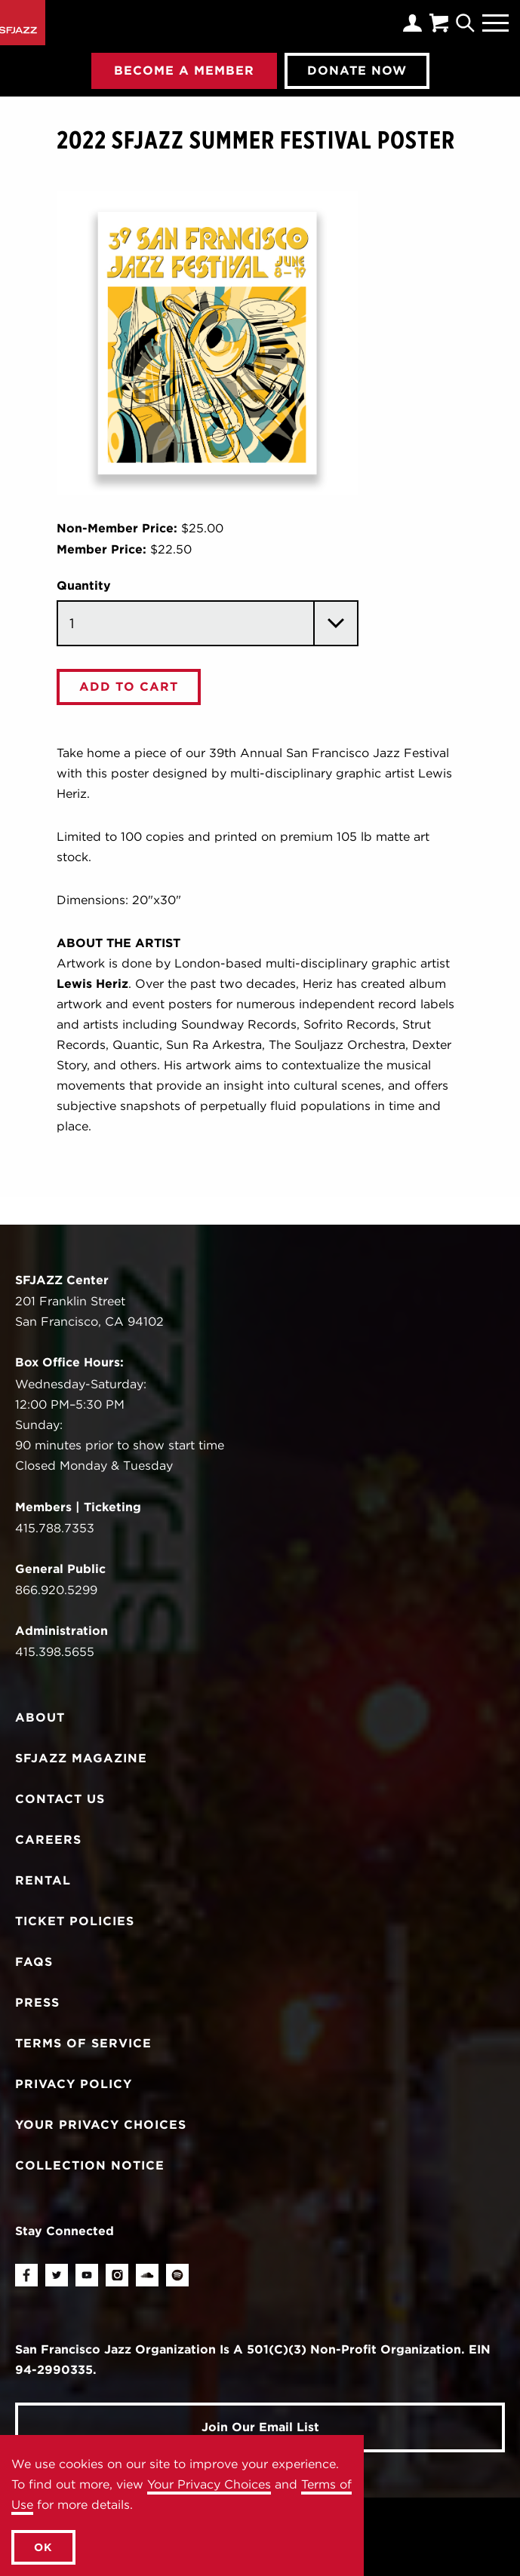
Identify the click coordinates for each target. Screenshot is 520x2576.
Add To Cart (128, 686)
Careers (48, 1839)
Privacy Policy (73, 2084)
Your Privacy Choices (209, 2484)
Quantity (84, 585)
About (40, 1717)
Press (37, 2002)
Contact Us (60, 1799)
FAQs (34, 1962)
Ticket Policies (74, 1921)
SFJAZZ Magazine (81, 1758)
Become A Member (184, 70)
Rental (43, 1880)
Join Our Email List (260, 2427)
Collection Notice (90, 2165)
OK (43, 2547)
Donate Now (357, 70)
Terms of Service (83, 2043)
